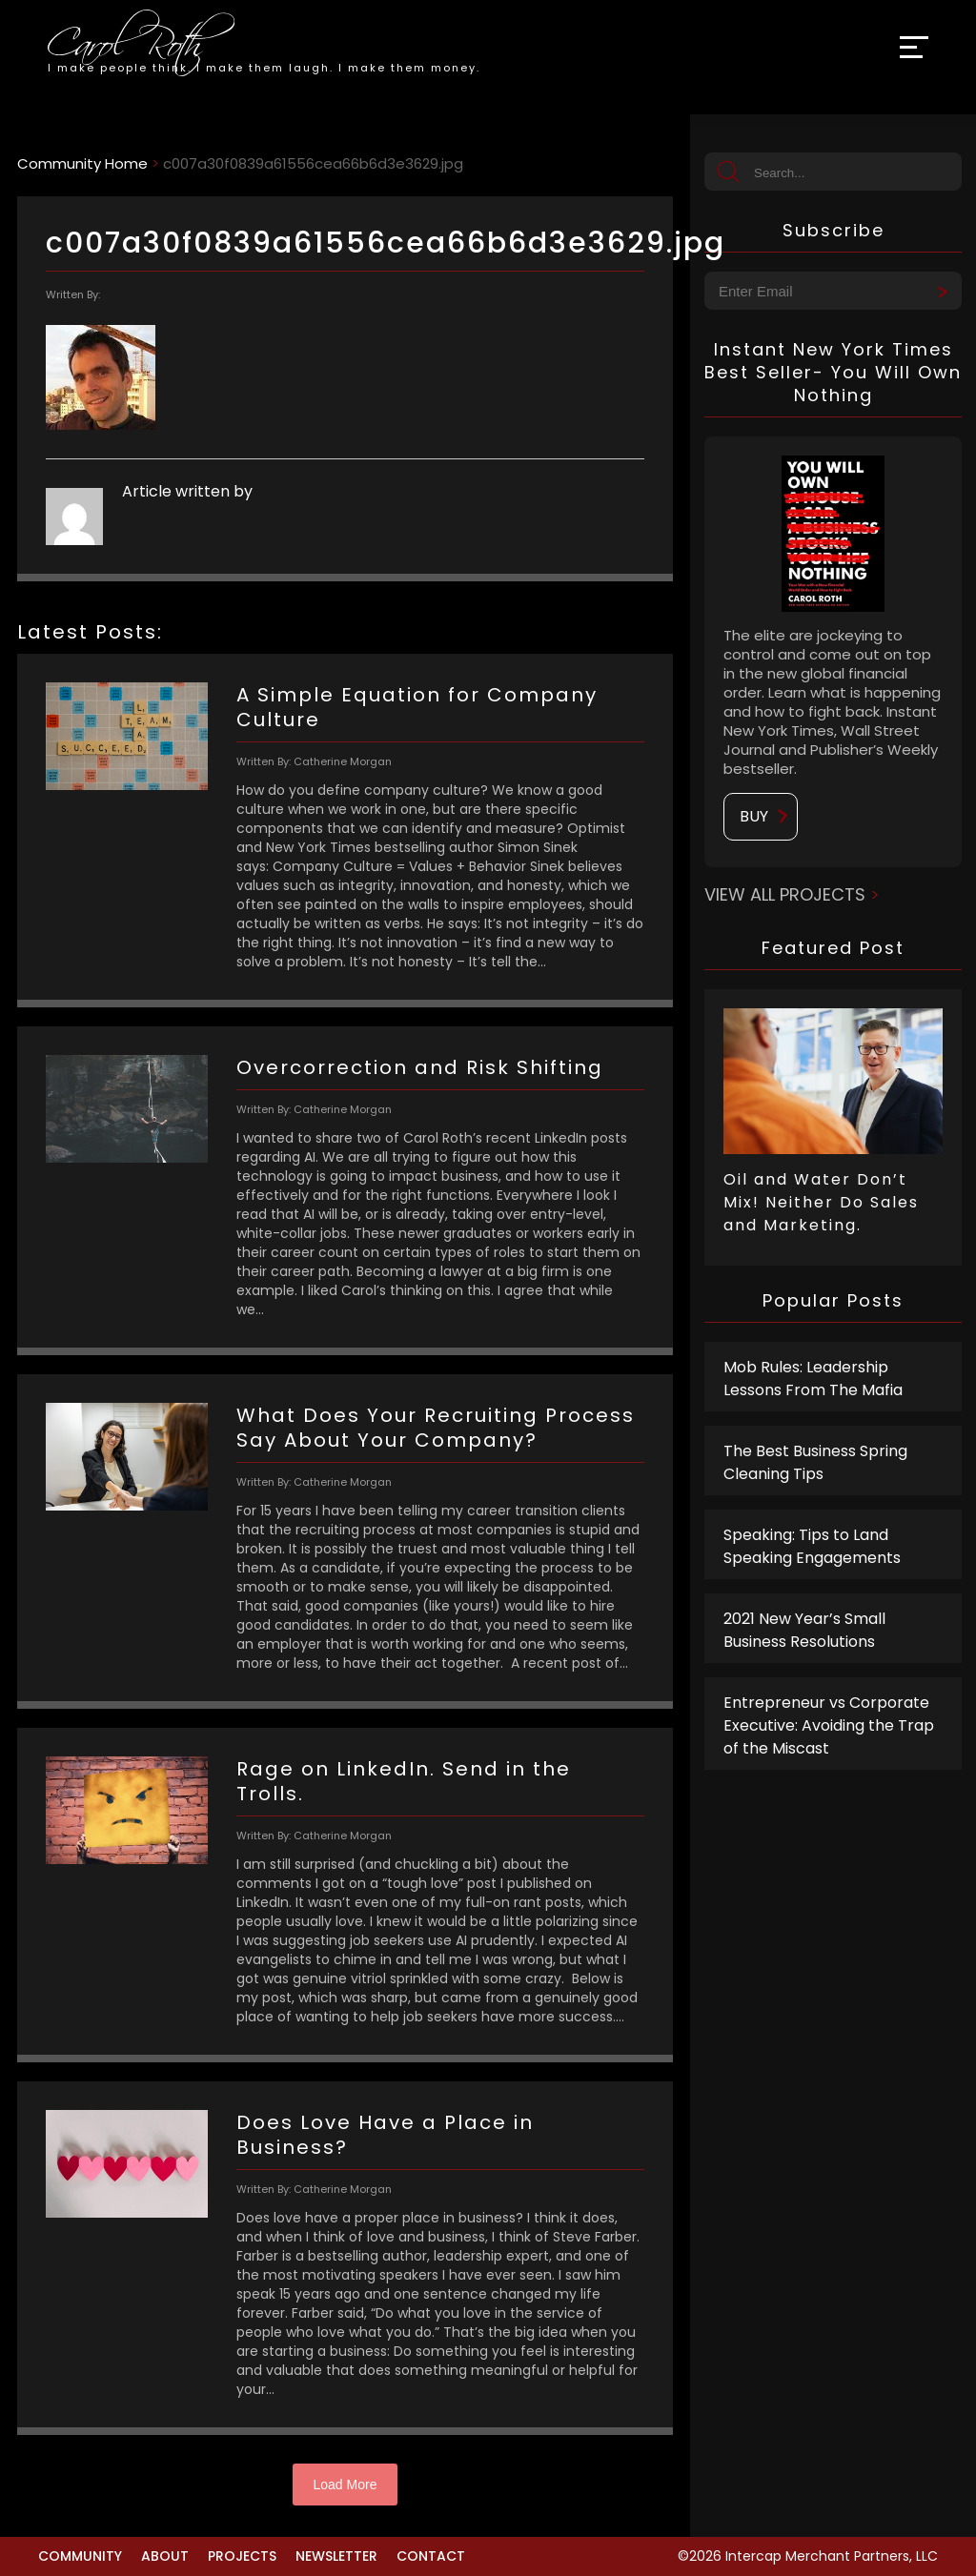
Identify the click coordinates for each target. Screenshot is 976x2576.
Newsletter (336, 2556)
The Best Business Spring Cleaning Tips (815, 1462)
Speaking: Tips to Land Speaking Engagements (812, 1546)
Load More (345, 2484)
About (165, 2556)
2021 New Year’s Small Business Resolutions (804, 1630)
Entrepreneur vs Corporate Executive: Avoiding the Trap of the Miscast (828, 1725)
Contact (430, 2556)
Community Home (82, 163)
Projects (242, 2556)
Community (80, 2556)
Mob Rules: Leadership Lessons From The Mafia (813, 1378)
